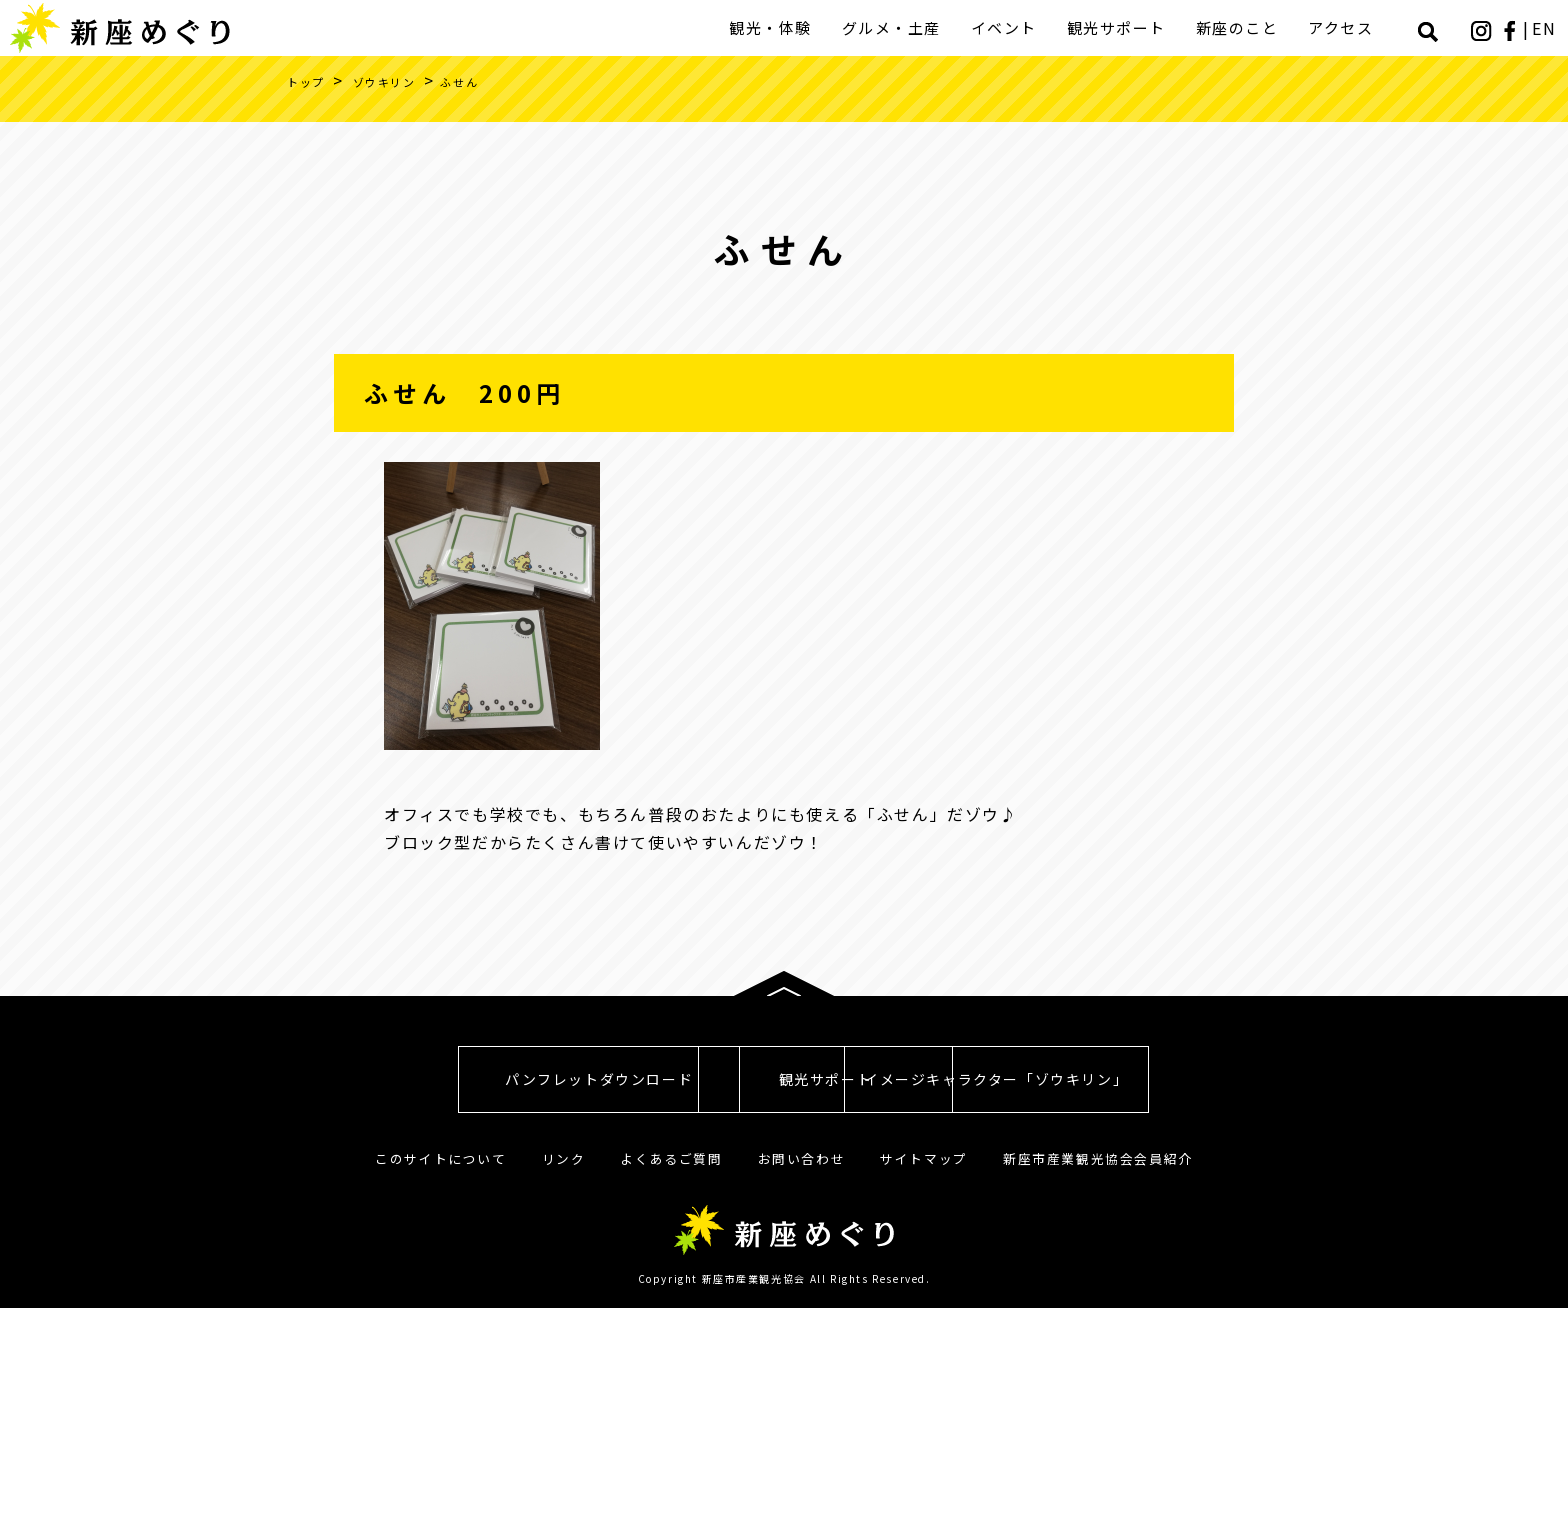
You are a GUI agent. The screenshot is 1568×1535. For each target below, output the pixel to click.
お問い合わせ (802, 1385)
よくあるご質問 (671, 1385)
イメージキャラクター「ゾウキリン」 (1134, 1307)
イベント (1007, 27)
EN (1546, 28)
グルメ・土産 (894, 27)
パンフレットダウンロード (434, 1307)
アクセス (1343, 27)
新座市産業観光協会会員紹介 (1098, 1385)
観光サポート (1119, 27)
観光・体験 (773, 27)
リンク (564, 1385)
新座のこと (1240, 27)
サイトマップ (924, 1385)
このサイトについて (440, 1385)
